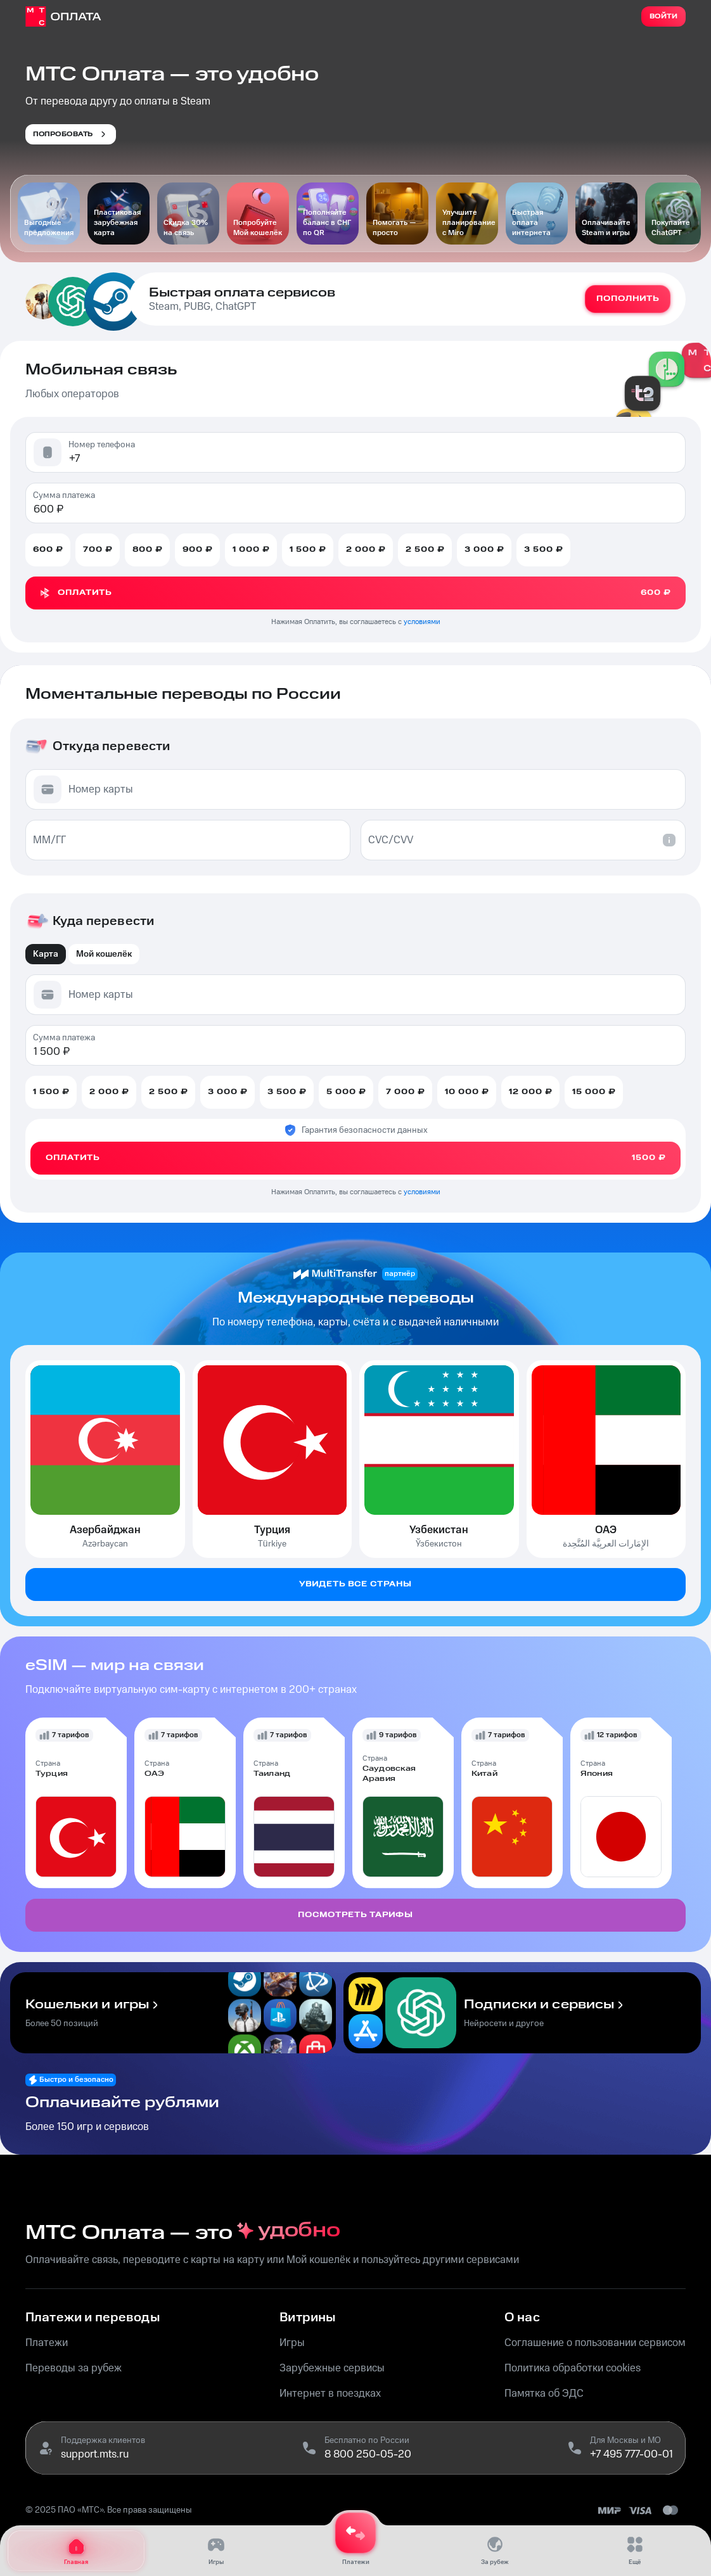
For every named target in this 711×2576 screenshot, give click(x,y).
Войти (663, 16)
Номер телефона (101, 444)
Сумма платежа (64, 495)
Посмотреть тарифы (355, 1915)
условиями (422, 621)
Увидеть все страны (355, 1584)
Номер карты (100, 789)
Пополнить (627, 299)
